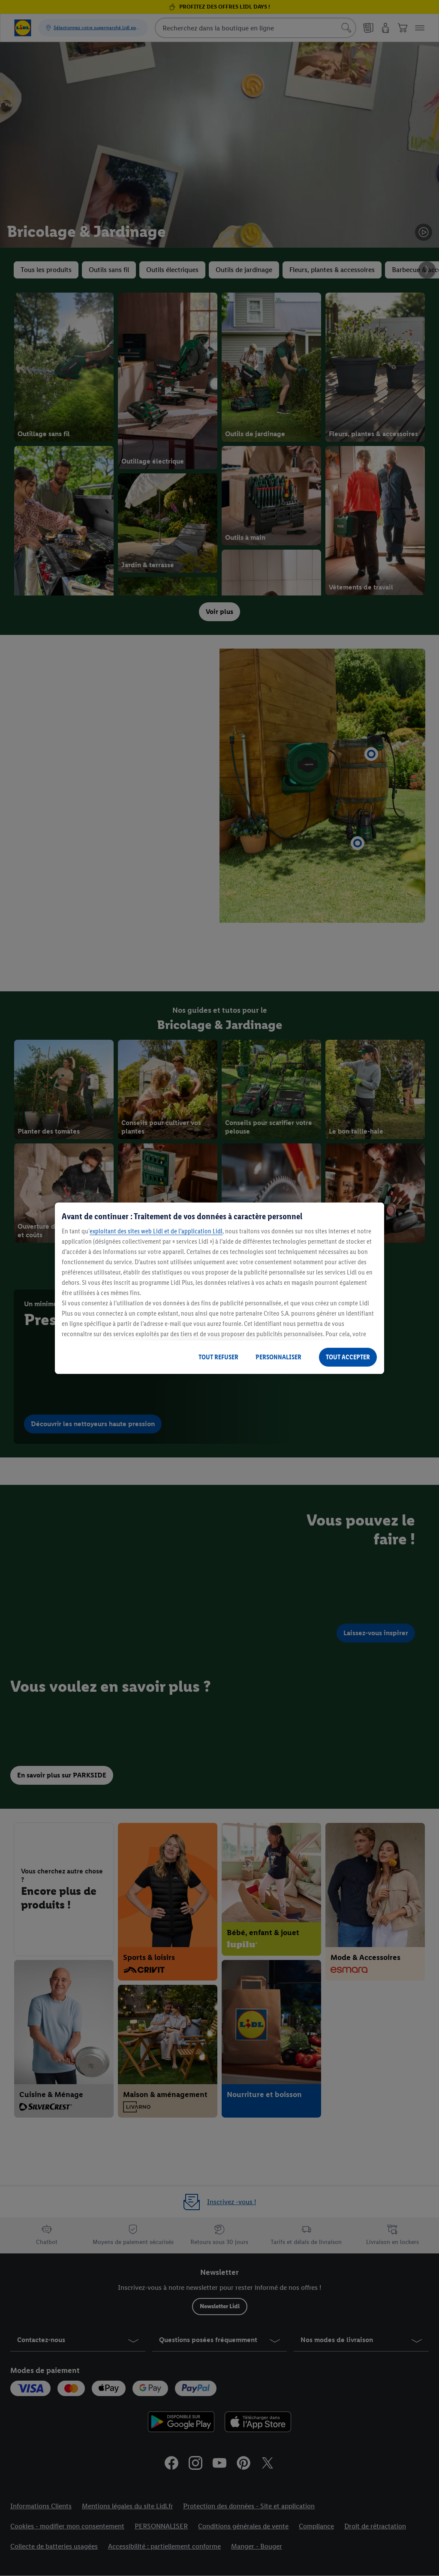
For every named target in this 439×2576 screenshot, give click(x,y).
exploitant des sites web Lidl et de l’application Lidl (156, 1231)
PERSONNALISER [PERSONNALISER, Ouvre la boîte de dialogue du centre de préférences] (278, 1357)
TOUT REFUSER (218, 1357)
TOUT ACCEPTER (348, 1357)
